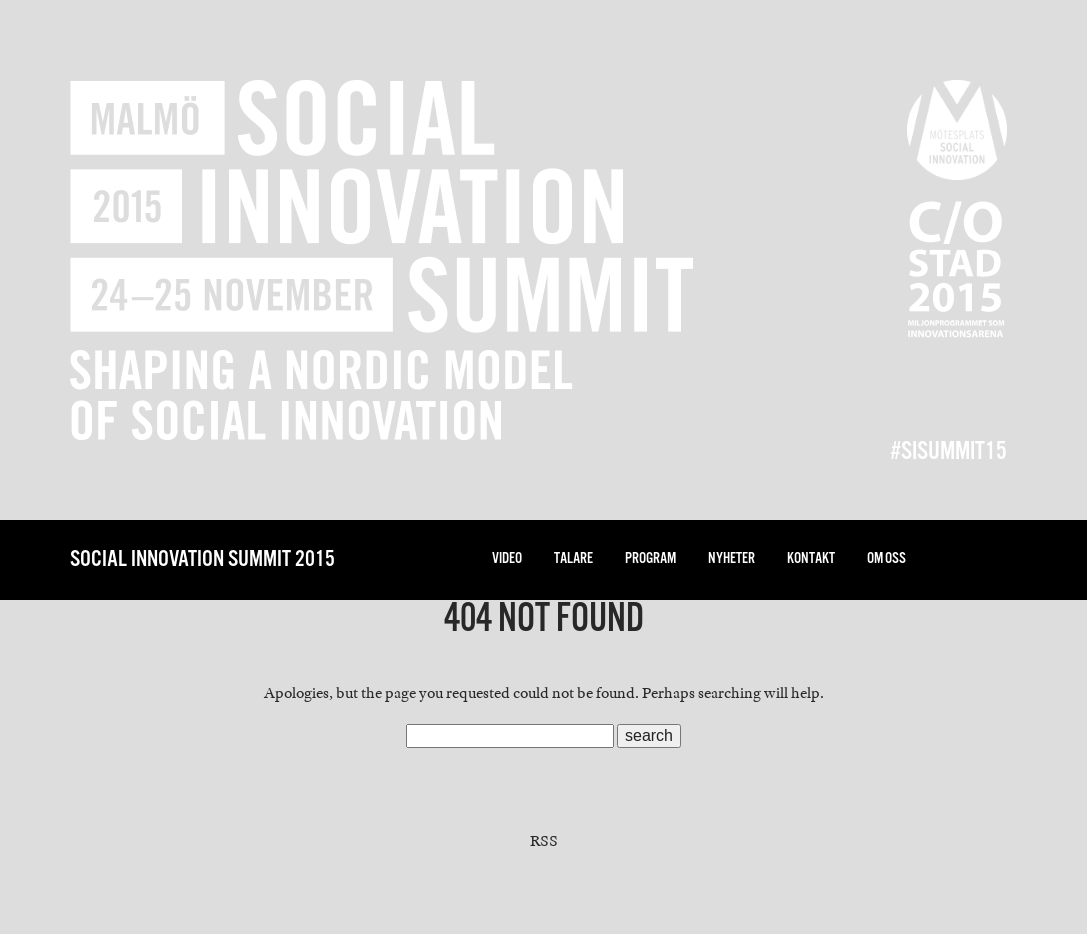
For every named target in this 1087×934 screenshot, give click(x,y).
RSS (544, 841)
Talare (573, 558)
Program (650, 558)
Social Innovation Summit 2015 (202, 559)
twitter (953, 559)
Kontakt (811, 558)
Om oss (886, 558)
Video (507, 558)
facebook (993, 559)
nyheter (731, 558)
